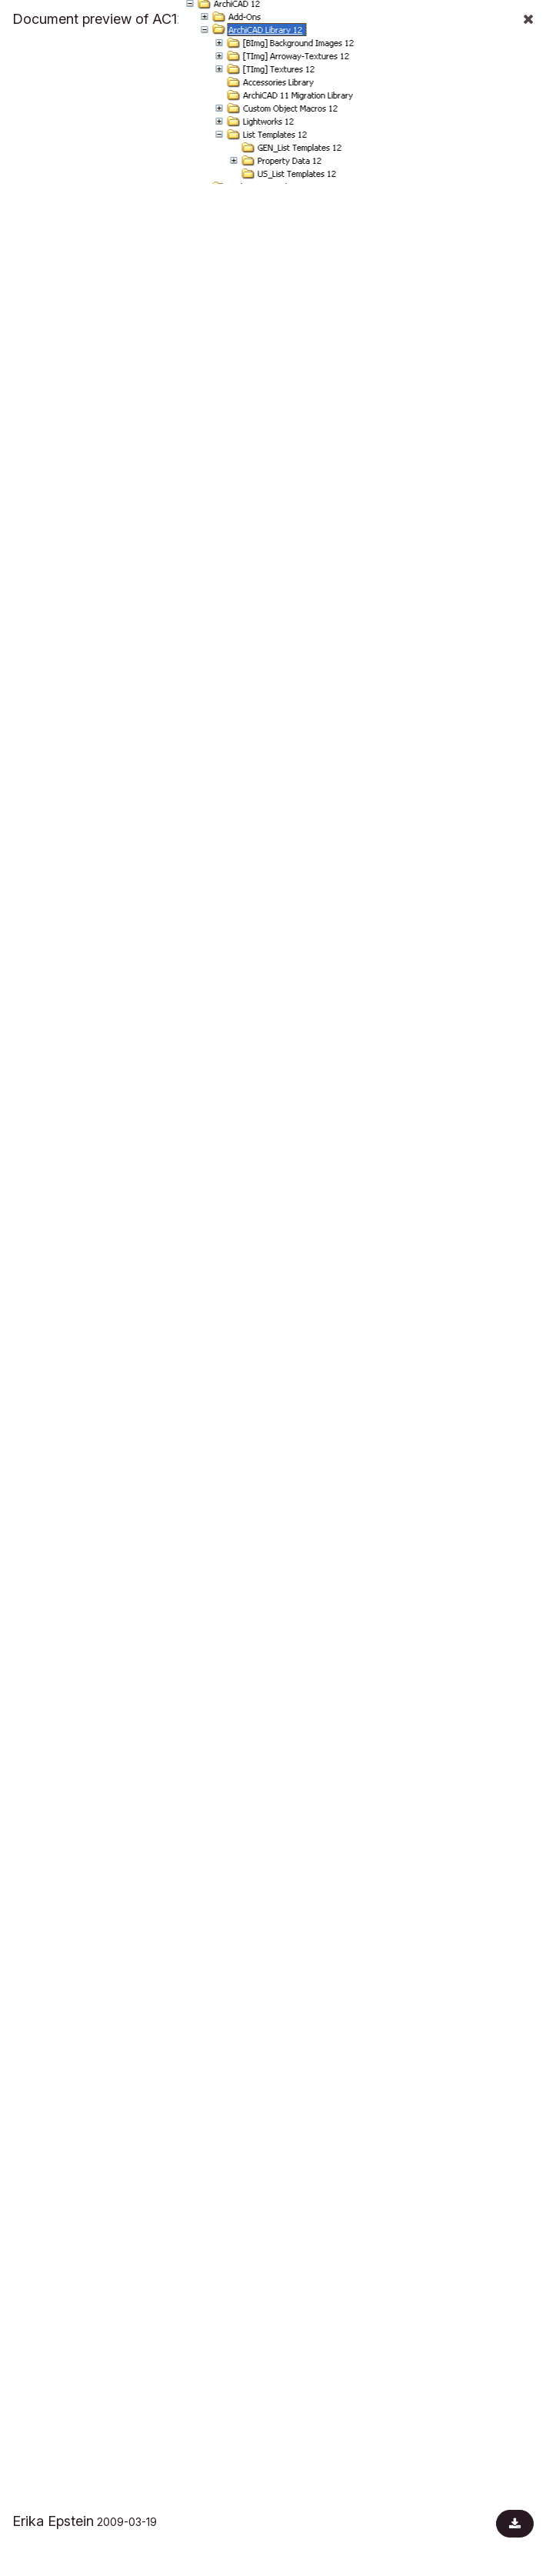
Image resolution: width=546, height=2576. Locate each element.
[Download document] (515, 2524)
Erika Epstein (53, 2521)
